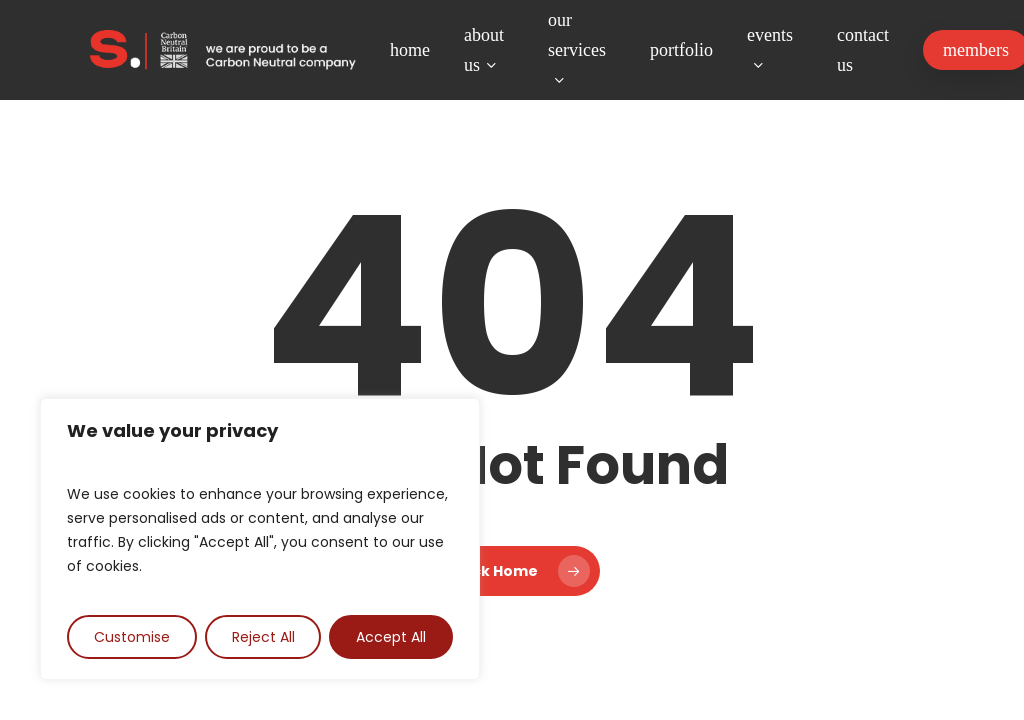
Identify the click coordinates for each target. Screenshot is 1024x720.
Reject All (263, 637)
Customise (132, 637)
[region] (260, 539)
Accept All (391, 637)
